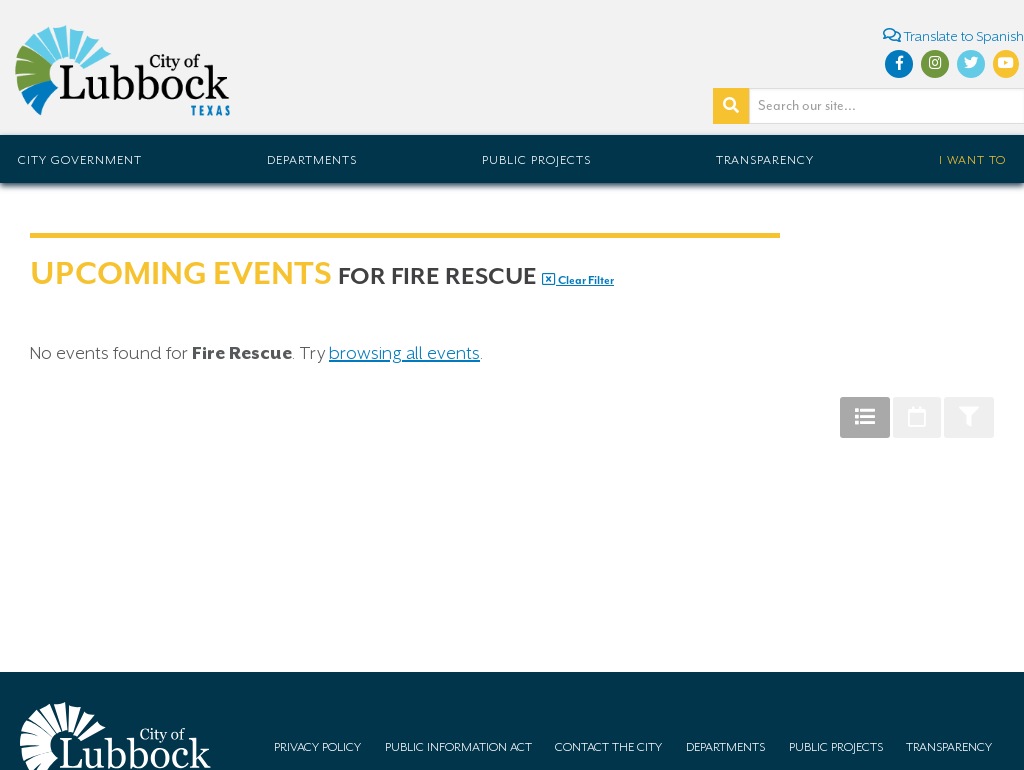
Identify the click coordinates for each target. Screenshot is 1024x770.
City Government (80, 160)
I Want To (972, 160)
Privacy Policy (317, 747)
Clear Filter (578, 280)
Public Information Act (458, 747)
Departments (312, 160)
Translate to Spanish (953, 35)
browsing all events (404, 353)
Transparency (765, 160)
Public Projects (536, 160)
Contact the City (608, 747)
